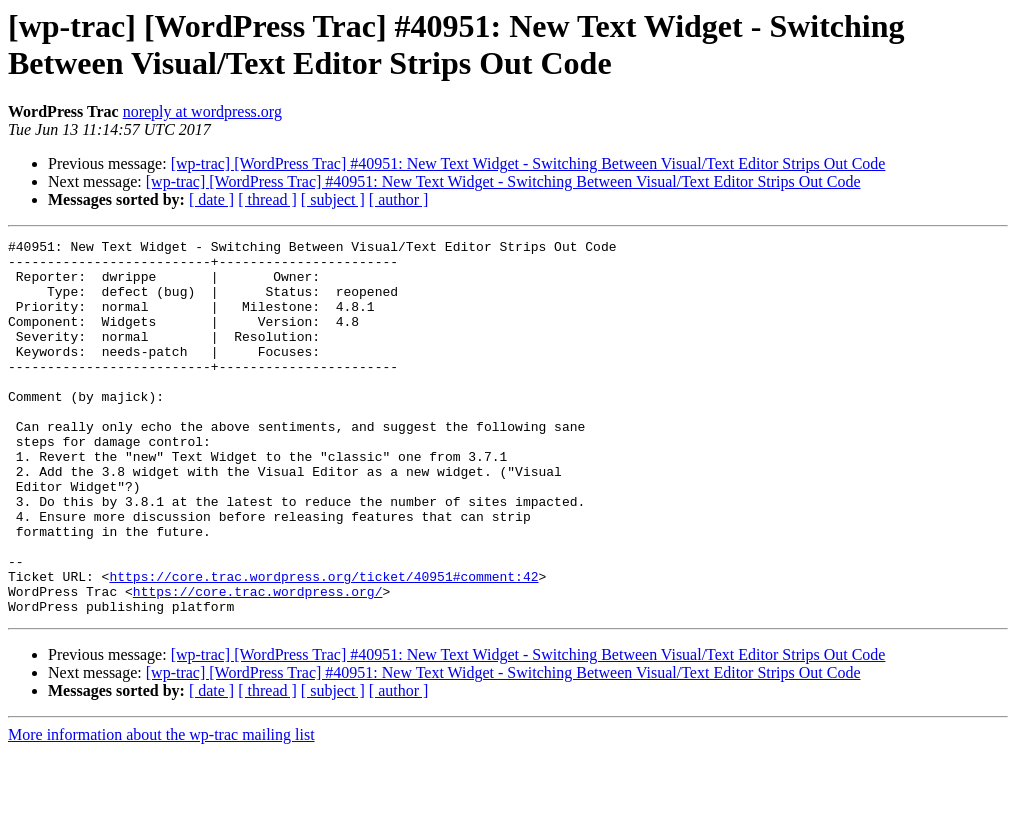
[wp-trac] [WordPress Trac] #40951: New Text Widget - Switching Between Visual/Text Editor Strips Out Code (528, 163)
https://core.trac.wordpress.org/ (258, 663)
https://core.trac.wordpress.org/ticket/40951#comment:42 (323, 645)
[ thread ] (267, 199)
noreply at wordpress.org (202, 111)
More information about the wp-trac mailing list (161, 809)
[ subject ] (333, 199)
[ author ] (399, 199)
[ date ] (211, 199)
